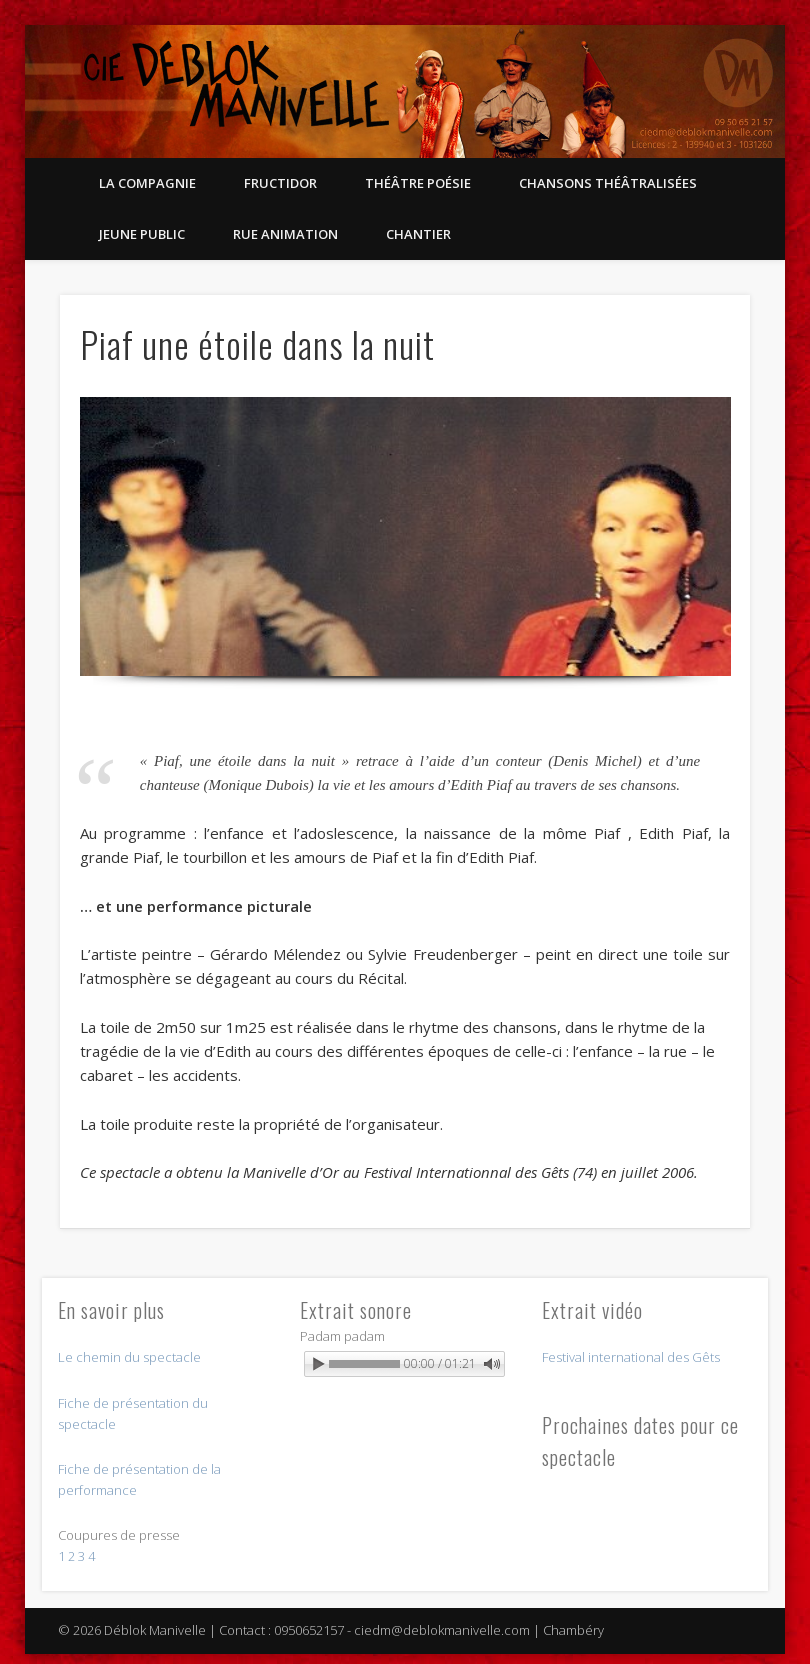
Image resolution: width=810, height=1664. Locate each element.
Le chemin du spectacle (129, 1357)
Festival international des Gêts (631, 1357)
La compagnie (147, 183)
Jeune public (142, 234)
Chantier (418, 234)
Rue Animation (285, 234)
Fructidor (280, 183)
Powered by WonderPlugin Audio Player (416, 1386)
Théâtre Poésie (418, 183)
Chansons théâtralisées (608, 183)
